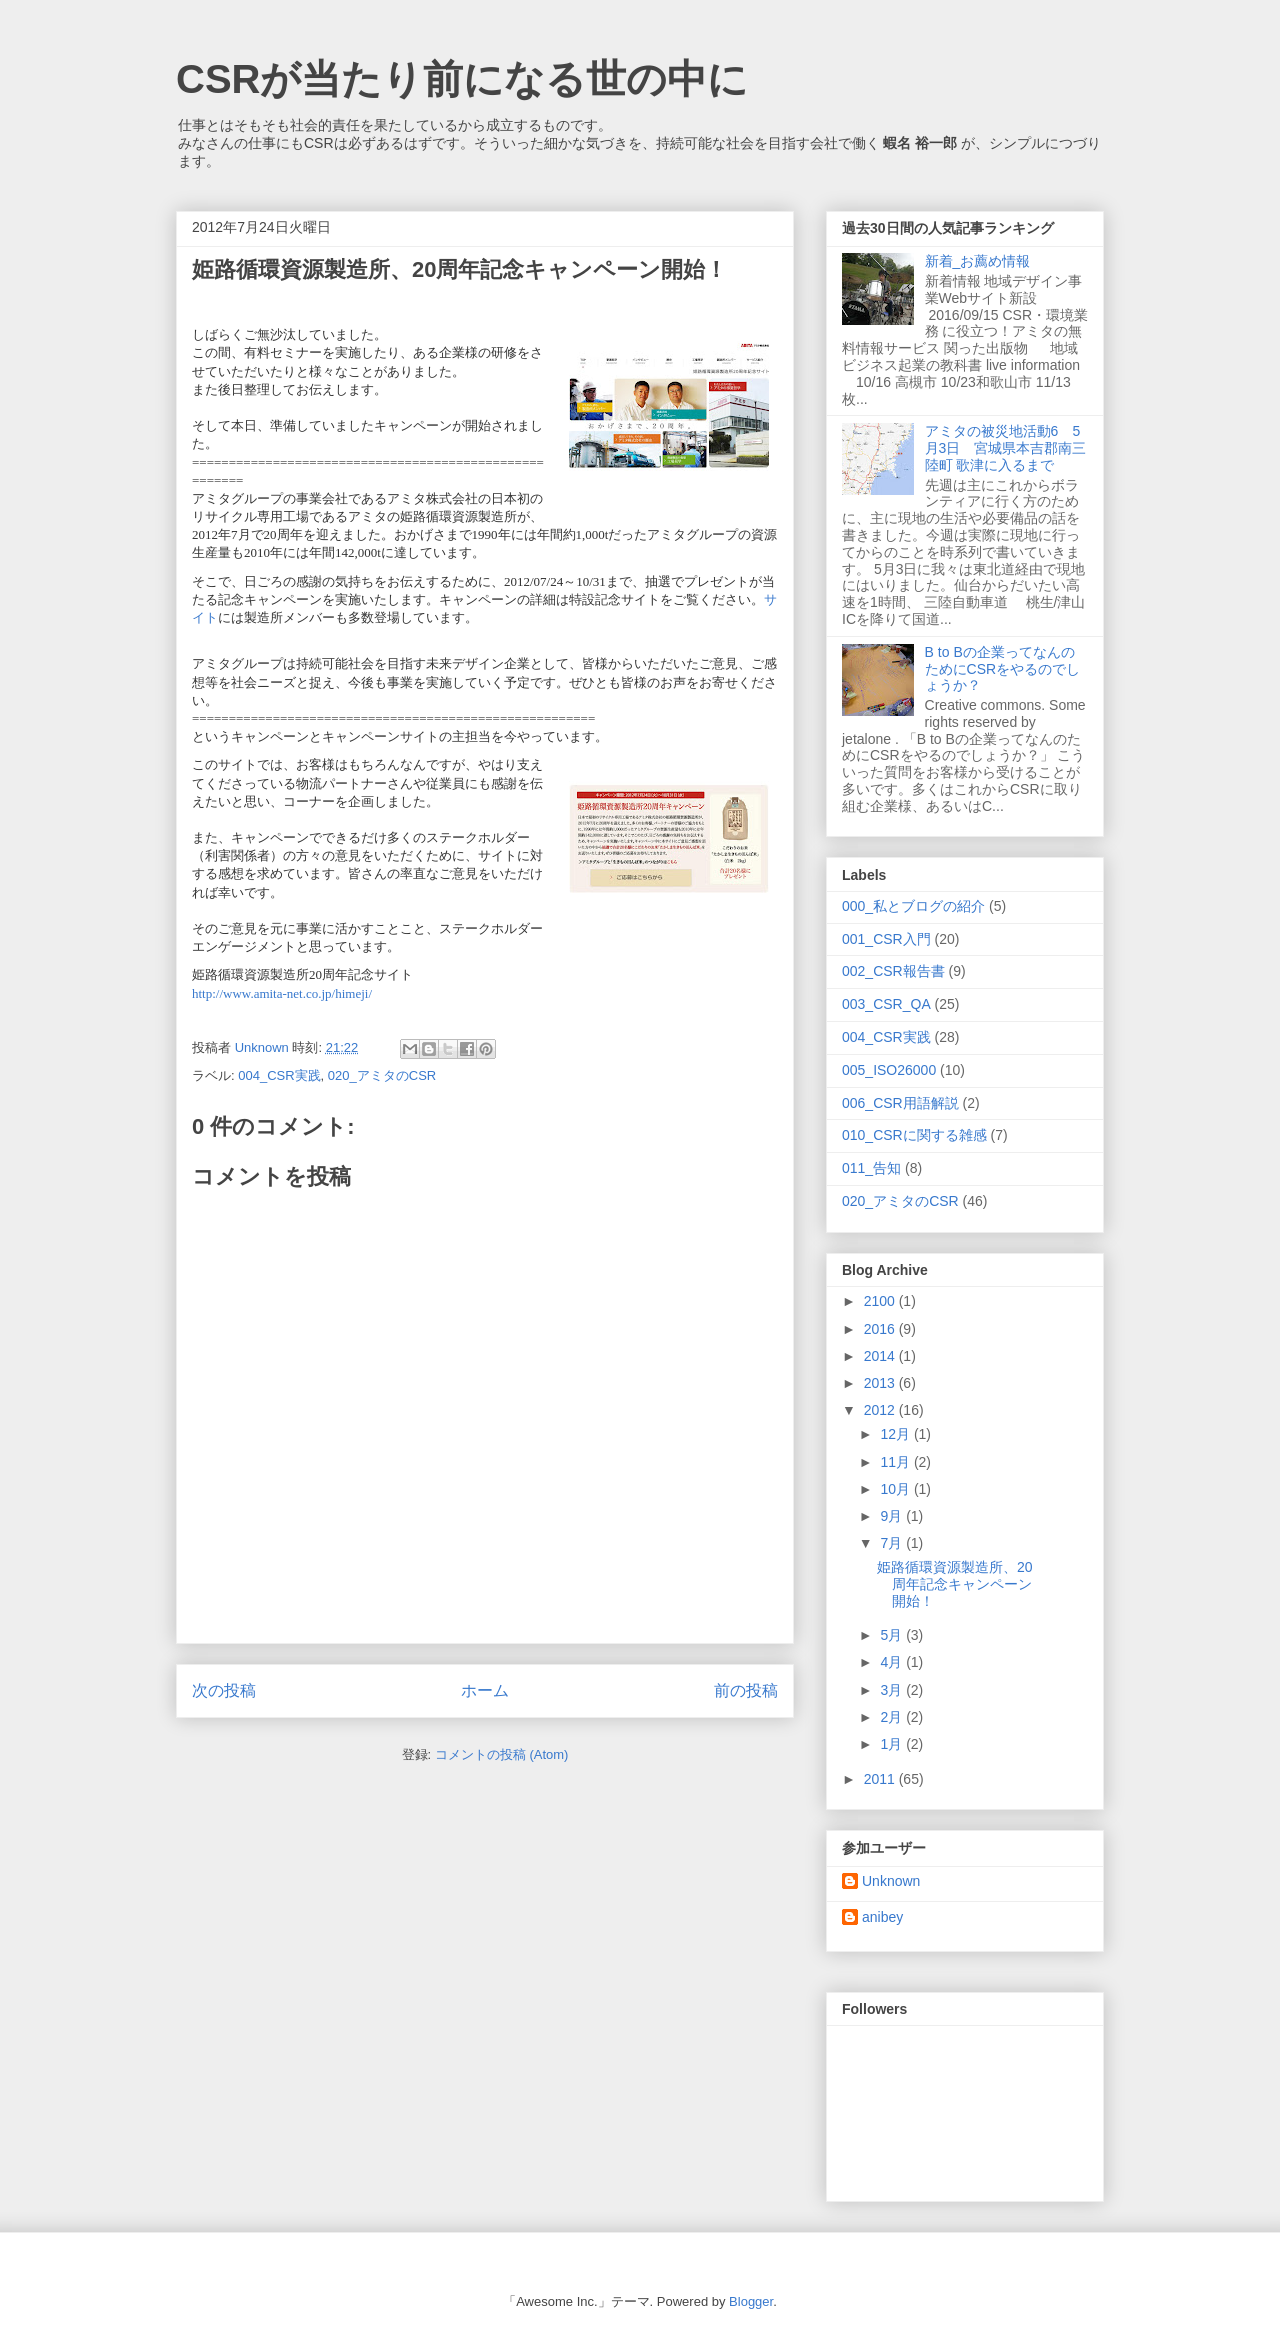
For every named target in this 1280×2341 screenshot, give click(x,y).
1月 (893, 1744)
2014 (881, 1356)
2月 (893, 1717)
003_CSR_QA (886, 1004)
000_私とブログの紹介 (913, 906)
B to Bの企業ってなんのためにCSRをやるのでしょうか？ (1003, 669)
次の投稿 (224, 1690)
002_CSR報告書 (893, 971)
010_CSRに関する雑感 (914, 1135)
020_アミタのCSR (382, 1075)
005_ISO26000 (889, 1070)
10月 (896, 1489)
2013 (881, 1383)
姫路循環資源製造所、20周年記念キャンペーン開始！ (955, 1584)
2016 (881, 1329)
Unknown (891, 1881)
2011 (881, 1779)
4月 (893, 1662)
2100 (881, 1301)
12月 (896, 1434)
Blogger (751, 2301)
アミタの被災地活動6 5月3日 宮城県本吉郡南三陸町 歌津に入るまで (1006, 448)
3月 (893, 1690)
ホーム (485, 1690)
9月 (893, 1516)
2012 (881, 1410)
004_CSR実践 (279, 1075)
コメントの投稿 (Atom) (502, 1754)
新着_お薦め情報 (985, 261)
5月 (893, 1635)
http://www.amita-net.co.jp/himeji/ (282, 993)
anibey (882, 1917)
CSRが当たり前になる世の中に (462, 79)
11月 (896, 1462)
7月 (893, 1543)
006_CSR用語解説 (900, 1103)
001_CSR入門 (886, 939)
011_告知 (871, 1168)
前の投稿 (746, 1690)
